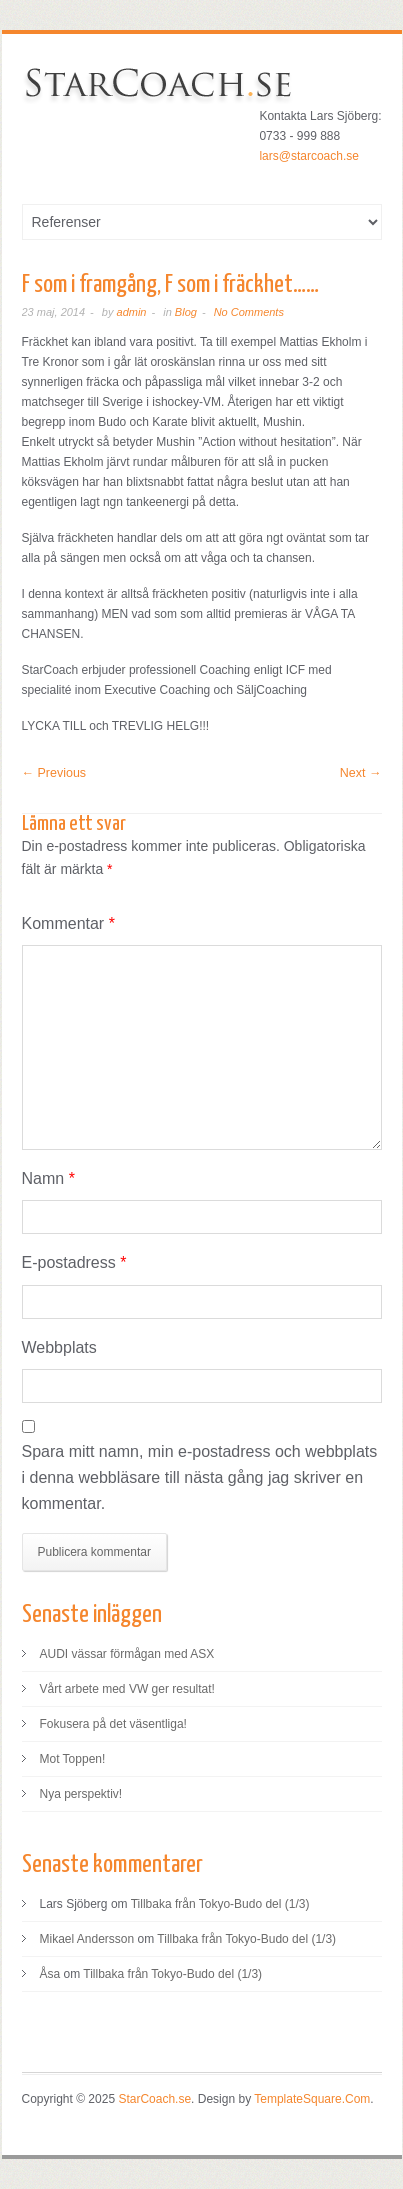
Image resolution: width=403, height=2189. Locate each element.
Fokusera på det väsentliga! (113, 1724)
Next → (361, 773)
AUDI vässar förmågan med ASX (127, 1654)
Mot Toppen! (73, 1759)
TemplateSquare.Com (312, 2099)
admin (132, 312)
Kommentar (68, 923)
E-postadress (74, 1262)
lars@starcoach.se (309, 156)
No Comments (249, 312)
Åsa (50, 1974)
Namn (48, 1178)
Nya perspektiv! (81, 1794)
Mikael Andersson (87, 1939)
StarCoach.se (154, 2099)
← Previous (54, 773)
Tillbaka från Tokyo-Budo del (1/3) (220, 1904)
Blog (186, 312)
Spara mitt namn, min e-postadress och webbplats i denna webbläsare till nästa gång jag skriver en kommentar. (200, 1477)
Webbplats (59, 1347)
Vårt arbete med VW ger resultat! (127, 1689)
